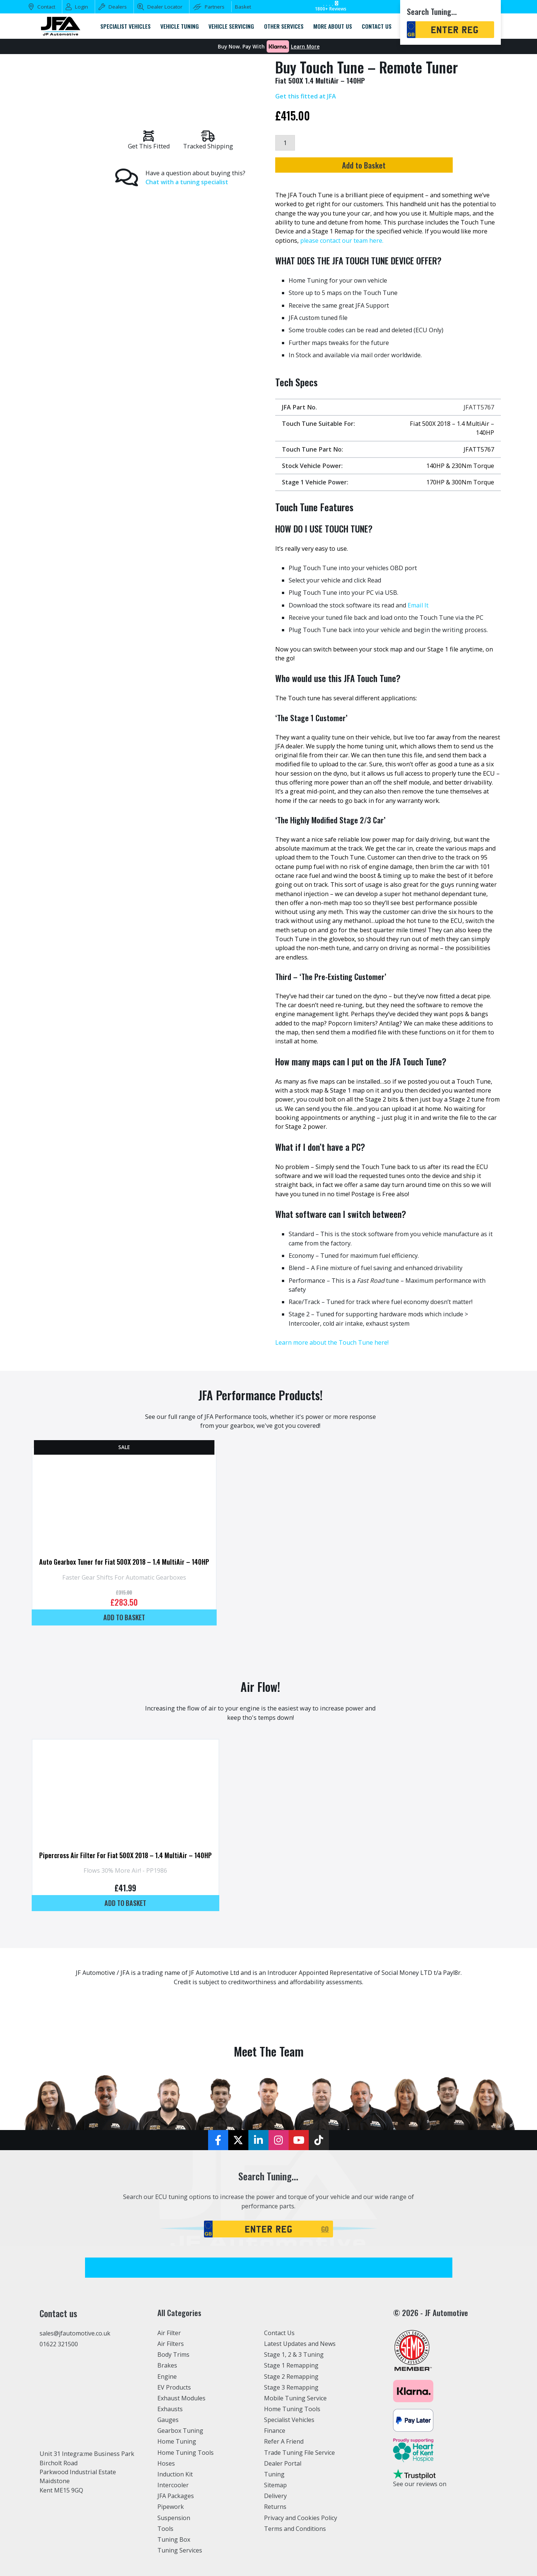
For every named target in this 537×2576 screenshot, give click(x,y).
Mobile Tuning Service (296, 2398)
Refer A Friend (284, 2441)
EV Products (174, 2387)
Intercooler (173, 2485)
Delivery (275, 2496)
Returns (275, 2507)
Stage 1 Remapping (291, 2365)
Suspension (174, 2517)
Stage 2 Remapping (291, 2376)
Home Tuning (177, 2441)
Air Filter (169, 2333)
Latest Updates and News (300, 2344)
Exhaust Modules (181, 2398)
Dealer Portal (282, 2463)
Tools (165, 2528)
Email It (418, 605)
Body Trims (173, 2354)
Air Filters (171, 2344)
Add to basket (124, 1617)
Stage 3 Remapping (291, 2387)
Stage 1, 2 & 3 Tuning (294, 2354)
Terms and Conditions (295, 2528)
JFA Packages (175, 2496)
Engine (167, 2376)
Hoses (166, 2463)
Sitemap (275, 2485)
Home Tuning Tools (185, 2452)
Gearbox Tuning (180, 2430)
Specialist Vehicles (289, 2420)
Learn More (305, 46)
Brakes (167, 2365)
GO (325, 2229)
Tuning (274, 2474)
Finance (275, 2430)
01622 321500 (59, 2344)
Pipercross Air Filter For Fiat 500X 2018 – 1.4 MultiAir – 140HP (125, 1855)
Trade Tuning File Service (300, 2452)
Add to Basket (384, 166)
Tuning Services (180, 2550)
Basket (243, 6)
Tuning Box (174, 2539)
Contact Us (279, 2333)
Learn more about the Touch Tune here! (332, 1342)
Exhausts (170, 2409)
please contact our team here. (341, 240)
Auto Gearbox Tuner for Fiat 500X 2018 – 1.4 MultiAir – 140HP (124, 1562)
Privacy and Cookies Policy (301, 2517)
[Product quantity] (285, 143)
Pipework (171, 2507)
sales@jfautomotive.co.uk (75, 2333)
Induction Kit (175, 2474)
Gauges (168, 2420)
